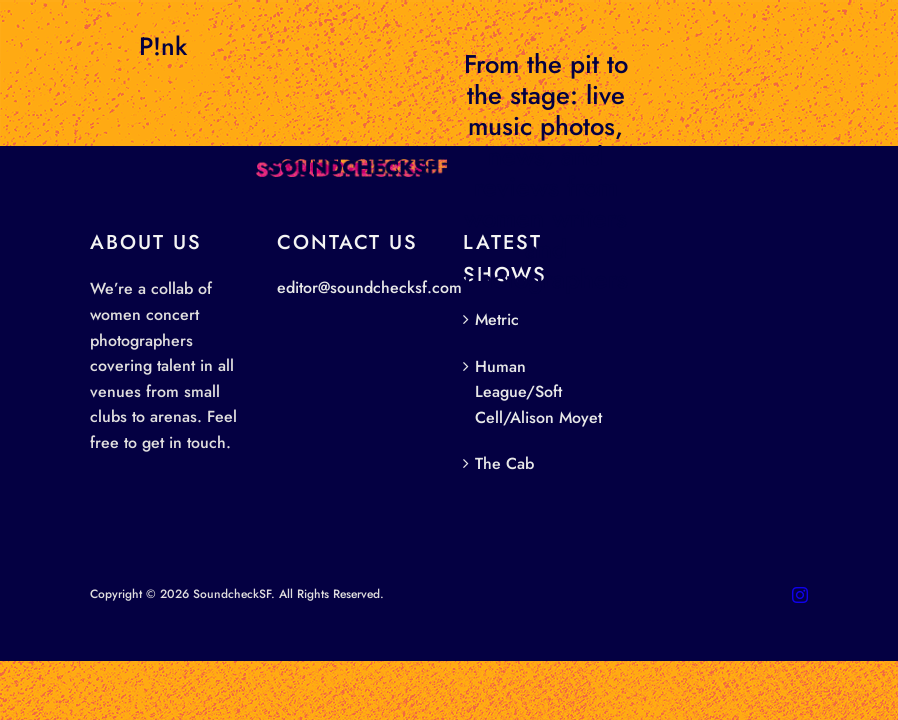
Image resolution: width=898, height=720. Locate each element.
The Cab (504, 463)
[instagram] (800, 595)
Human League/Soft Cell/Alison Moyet (538, 392)
